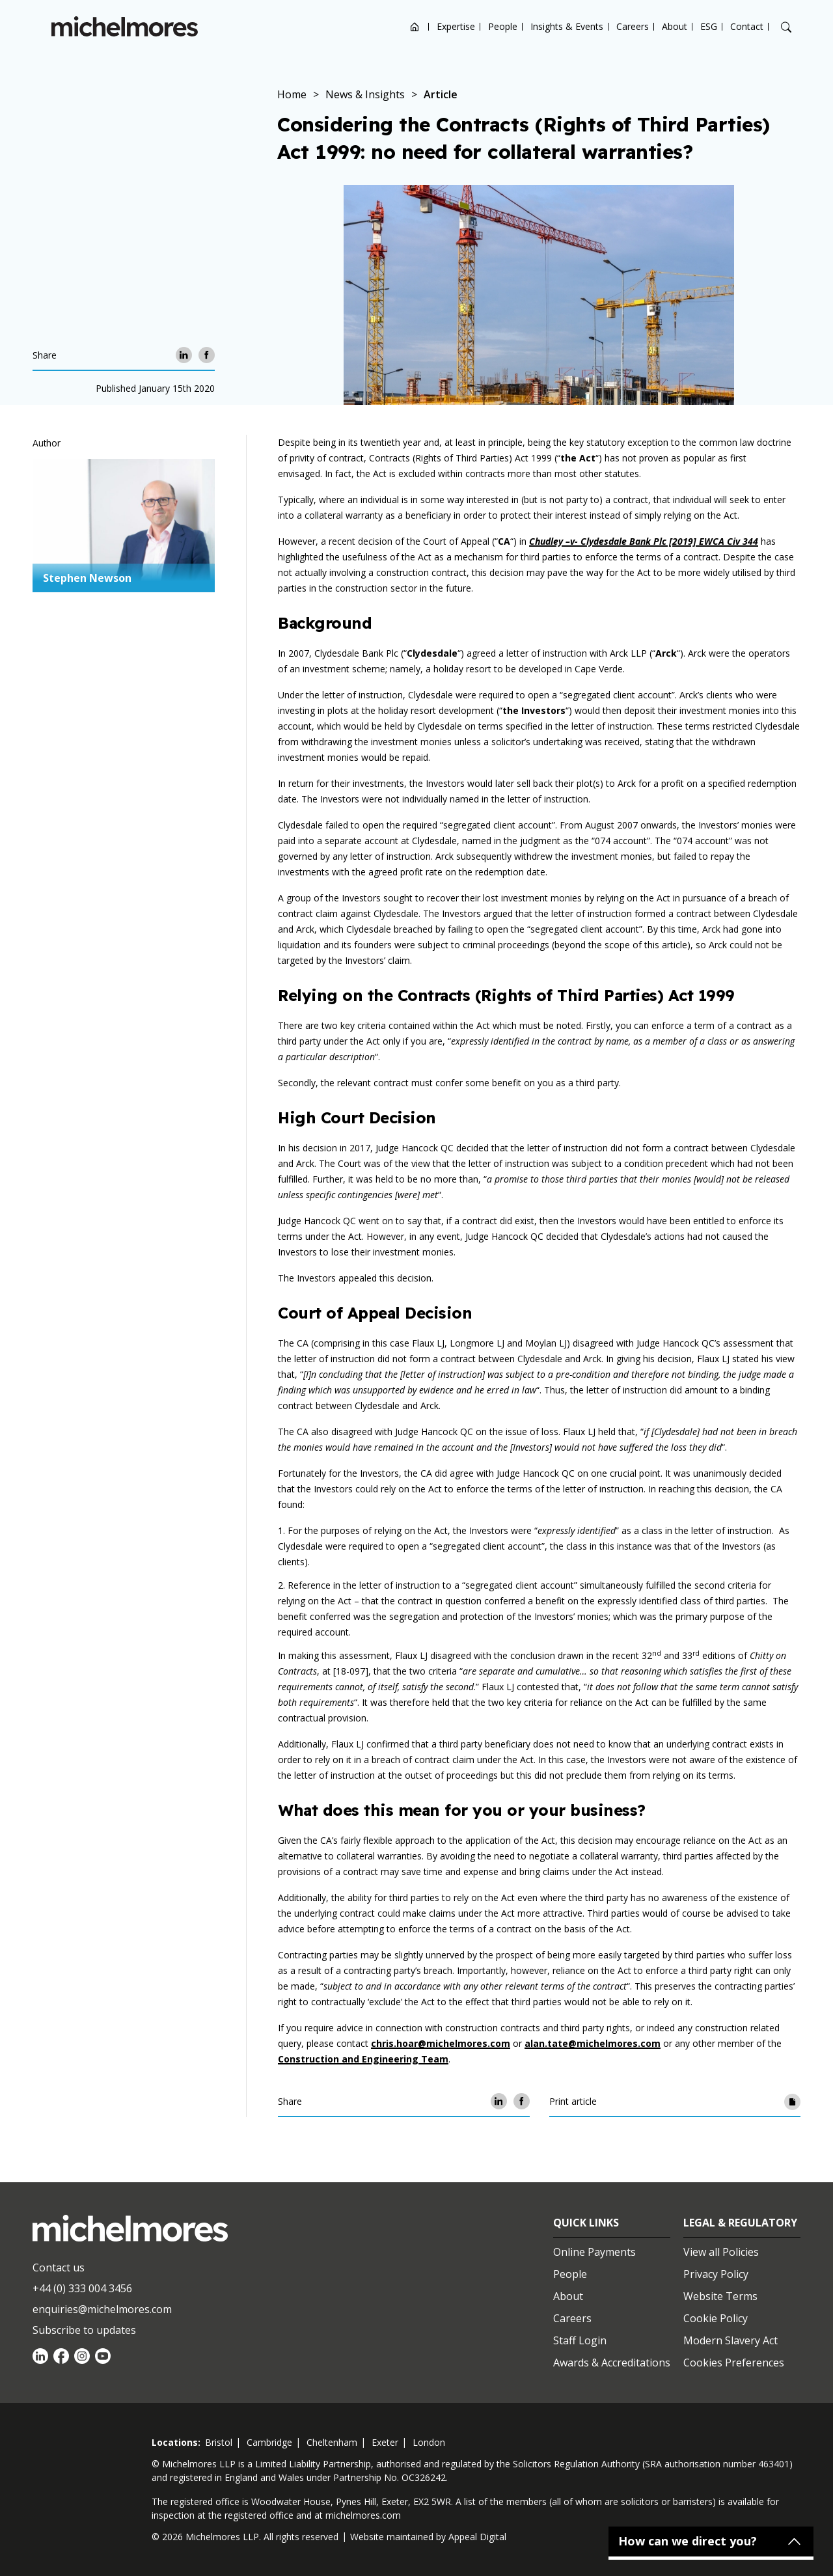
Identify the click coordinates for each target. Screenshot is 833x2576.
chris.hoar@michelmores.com (440, 2043)
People (502, 26)
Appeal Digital (477, 2536)
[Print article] (792, 2101)
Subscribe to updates (84, 2330)
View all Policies (721, 2252)
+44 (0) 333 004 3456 (82, 2288)
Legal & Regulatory (740, 2222)
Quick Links (586, 2222)
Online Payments (594, 2252)
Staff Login (580, 2340)
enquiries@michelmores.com (102, 2309)
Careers (632, 26)
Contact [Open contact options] (746, 26)
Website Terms (720, 2296)
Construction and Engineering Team (363, 2059)
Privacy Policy (715, 2274)
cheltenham (332, 2442)
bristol (218, 2442)
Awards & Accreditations (611, 2362)
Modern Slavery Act (730, 2340)
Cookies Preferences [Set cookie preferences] (733, 2362)
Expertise (456, 26)
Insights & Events (566, 26)
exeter (385, 2442)
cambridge (269, 2442)
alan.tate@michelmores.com (593, 2043)
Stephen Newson (87, 578)
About (674, 26)
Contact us (59, 2267)
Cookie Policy (715, 2318)
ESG (708, 26)
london (429, 2442)
